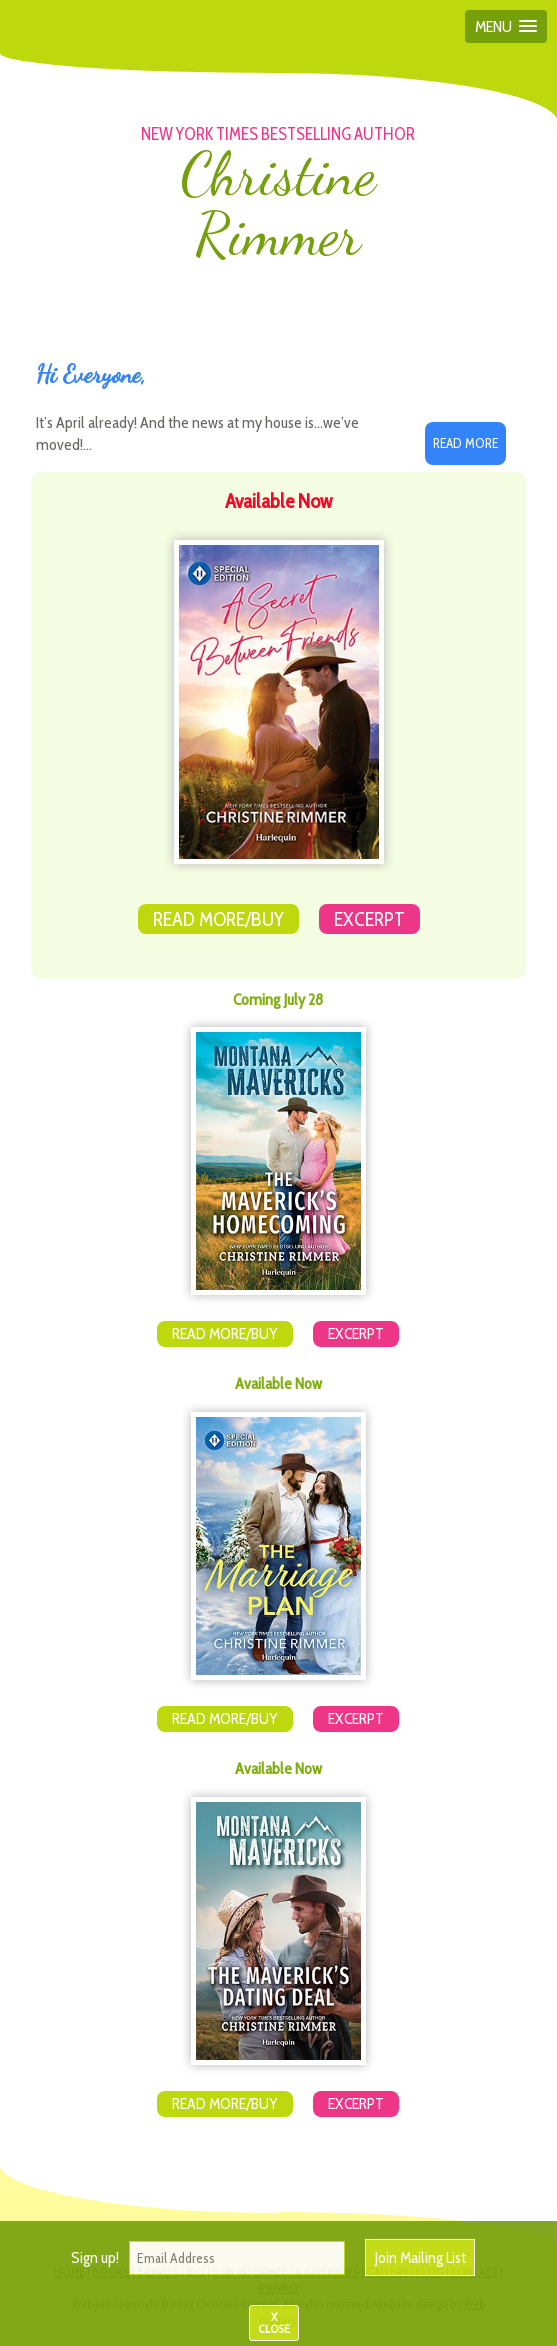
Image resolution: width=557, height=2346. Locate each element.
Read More (465, 443)
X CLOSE (274, 2322)
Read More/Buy (218, 919)
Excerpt (369, 919)
